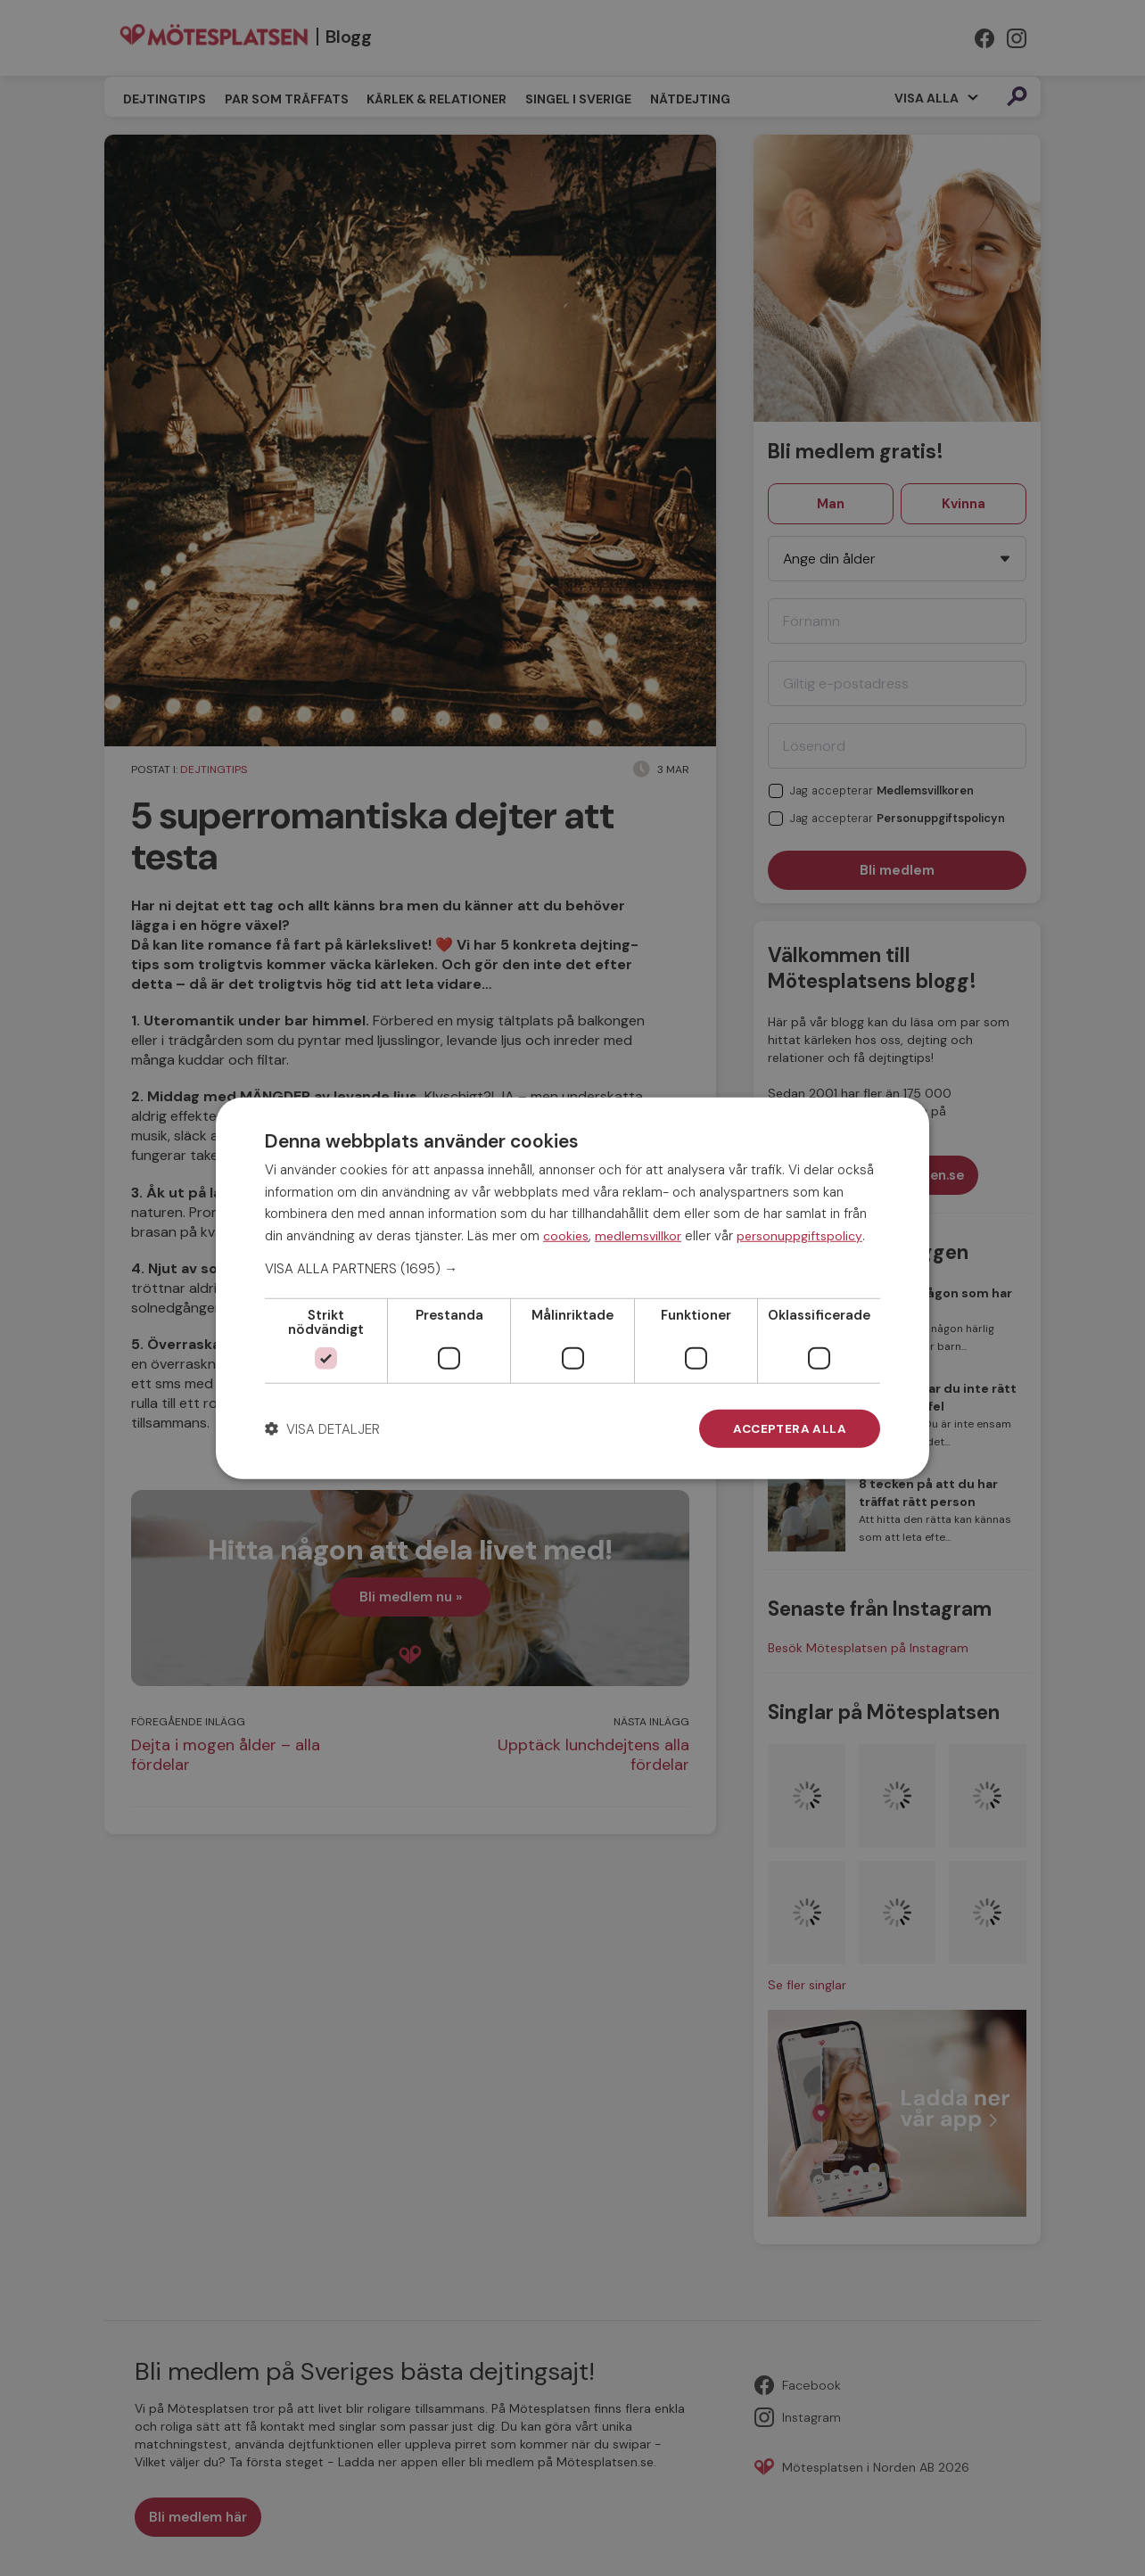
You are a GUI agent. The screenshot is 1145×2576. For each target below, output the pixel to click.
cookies (566, 1235)
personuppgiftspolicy (799, 1235)
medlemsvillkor (638, 1235)
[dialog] (572, 1287)
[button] (572, 1268)
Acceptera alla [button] (788, 1428)
